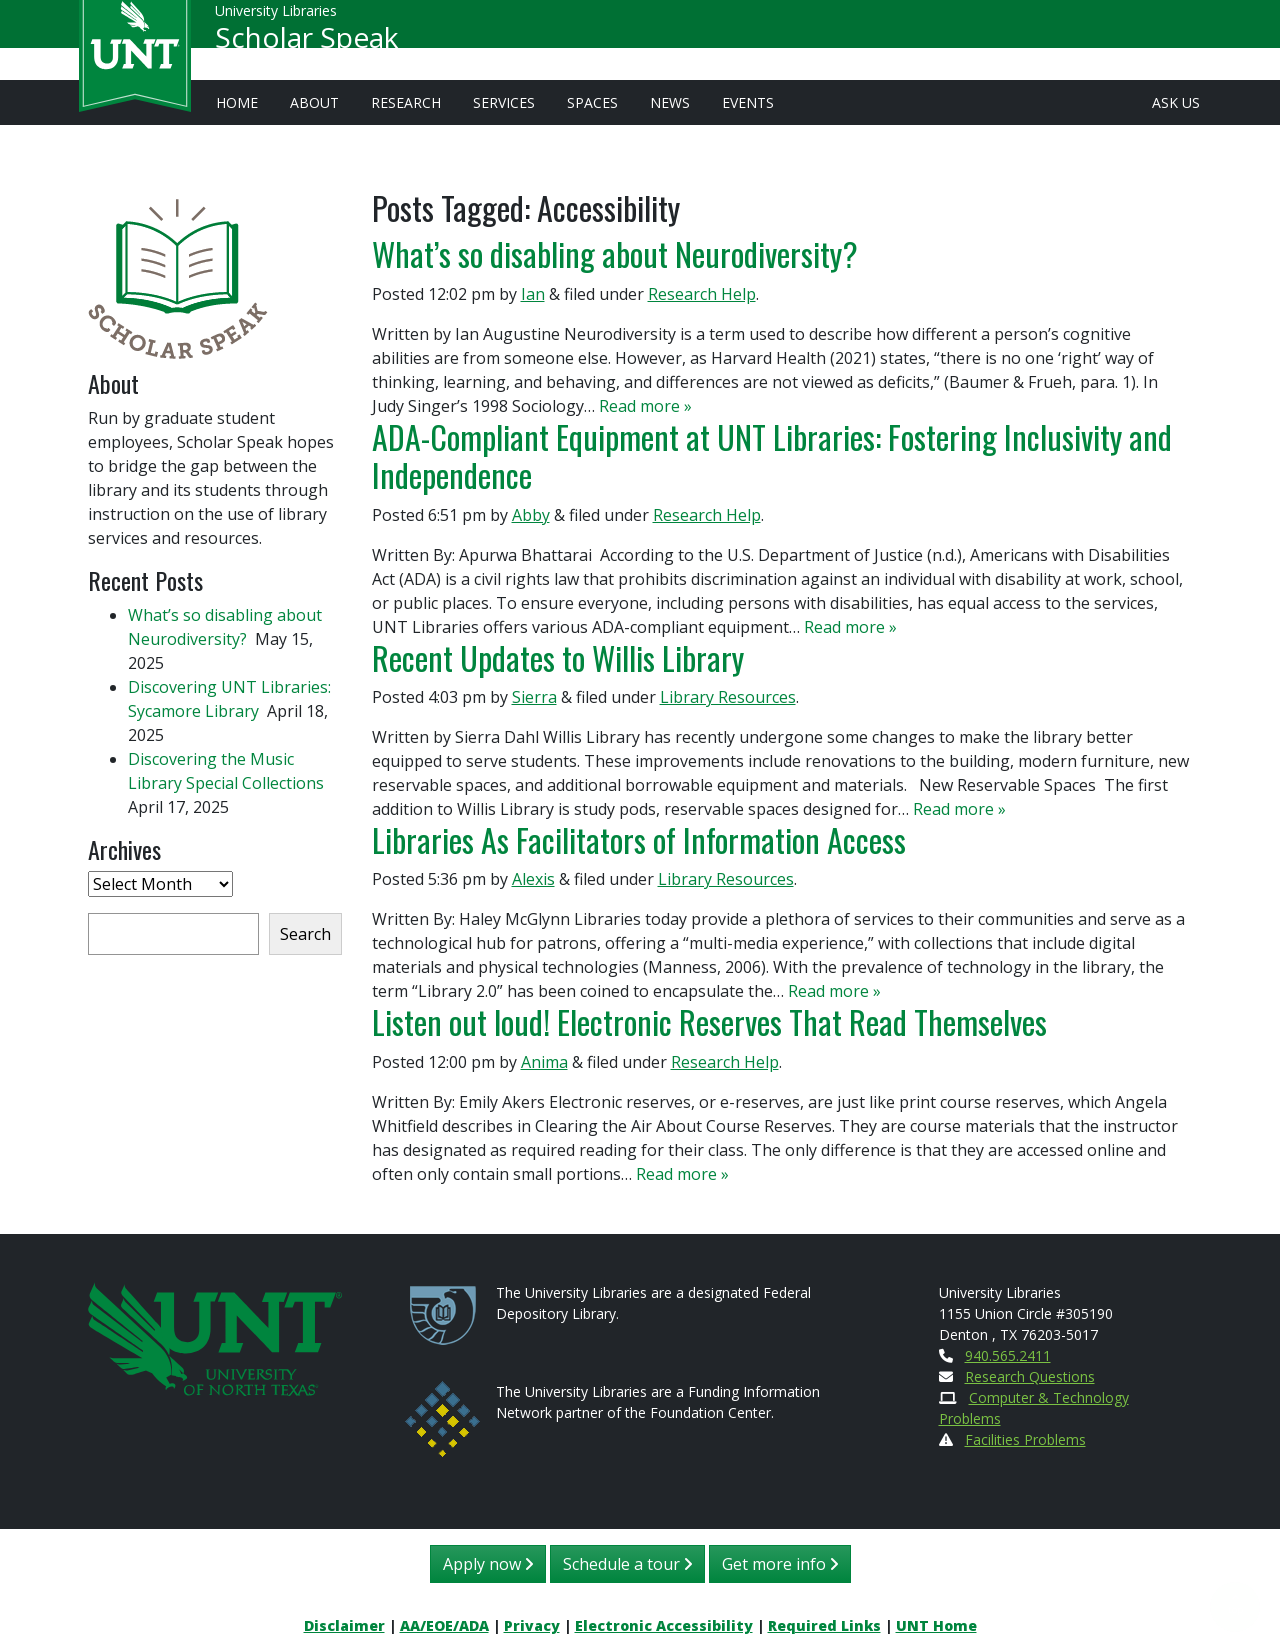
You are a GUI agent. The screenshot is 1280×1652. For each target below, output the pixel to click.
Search (305, 934)
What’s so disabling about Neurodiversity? (618, 253)
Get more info (780, 1564)
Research (406, 102)
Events (748, 102)
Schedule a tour (627, 1564)
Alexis (533, 879)
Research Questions (1030, 1376)
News (670, 102)
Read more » (645, 406)
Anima (544, 1062)
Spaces (592, 102)
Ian (533, 294)
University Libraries (276, 19)
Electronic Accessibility (664, 1625)
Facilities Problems (1025, 1439)
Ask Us (1176, 102)
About (314, 102)
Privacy (532, 1625)
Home (237, 102)
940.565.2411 (1008, 1355)
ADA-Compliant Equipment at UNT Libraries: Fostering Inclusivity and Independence (772, 455)
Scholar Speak (306, 46)
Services (504, 102)
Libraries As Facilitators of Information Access (639, 839)
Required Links (824, 1625)
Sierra (534, 697)
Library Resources (728, 697)
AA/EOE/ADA (444, 1625)
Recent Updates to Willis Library (558, 657)
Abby (531, 515)
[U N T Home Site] (215, 1337)
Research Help (702, 294)
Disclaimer (344, 1625)
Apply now (488, 1564)
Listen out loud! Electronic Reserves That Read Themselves (709, 1021)
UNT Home (936, 1625)
